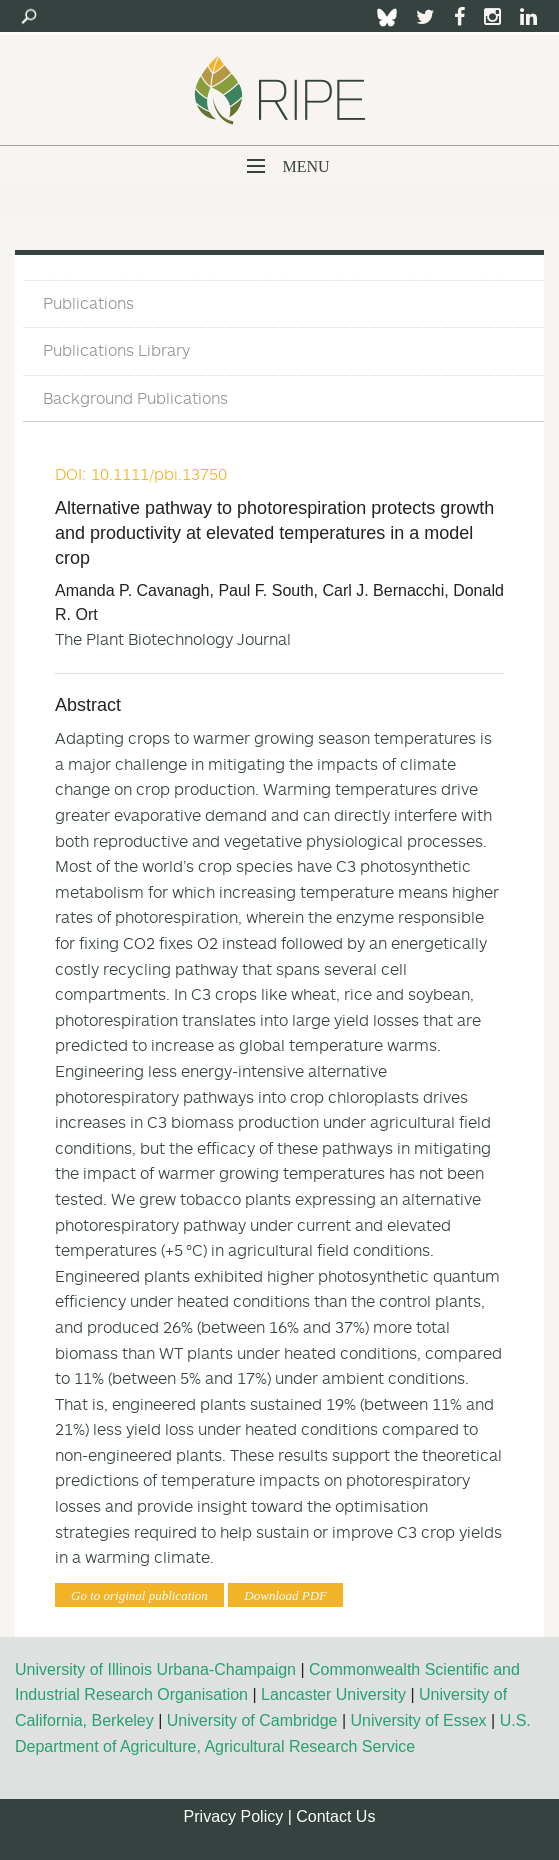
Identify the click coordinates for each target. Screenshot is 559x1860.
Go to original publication (139, 1595)
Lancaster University (333, 1694)
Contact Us (335, 1816)
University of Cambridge (252, 1720)
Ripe (280, 90)
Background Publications (135, 398)
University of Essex (419, 1720)
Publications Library (116, 350)
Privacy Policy (234, 1816)
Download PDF (285, 1595)
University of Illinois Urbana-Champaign (155, 1669)
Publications (88, 303)
